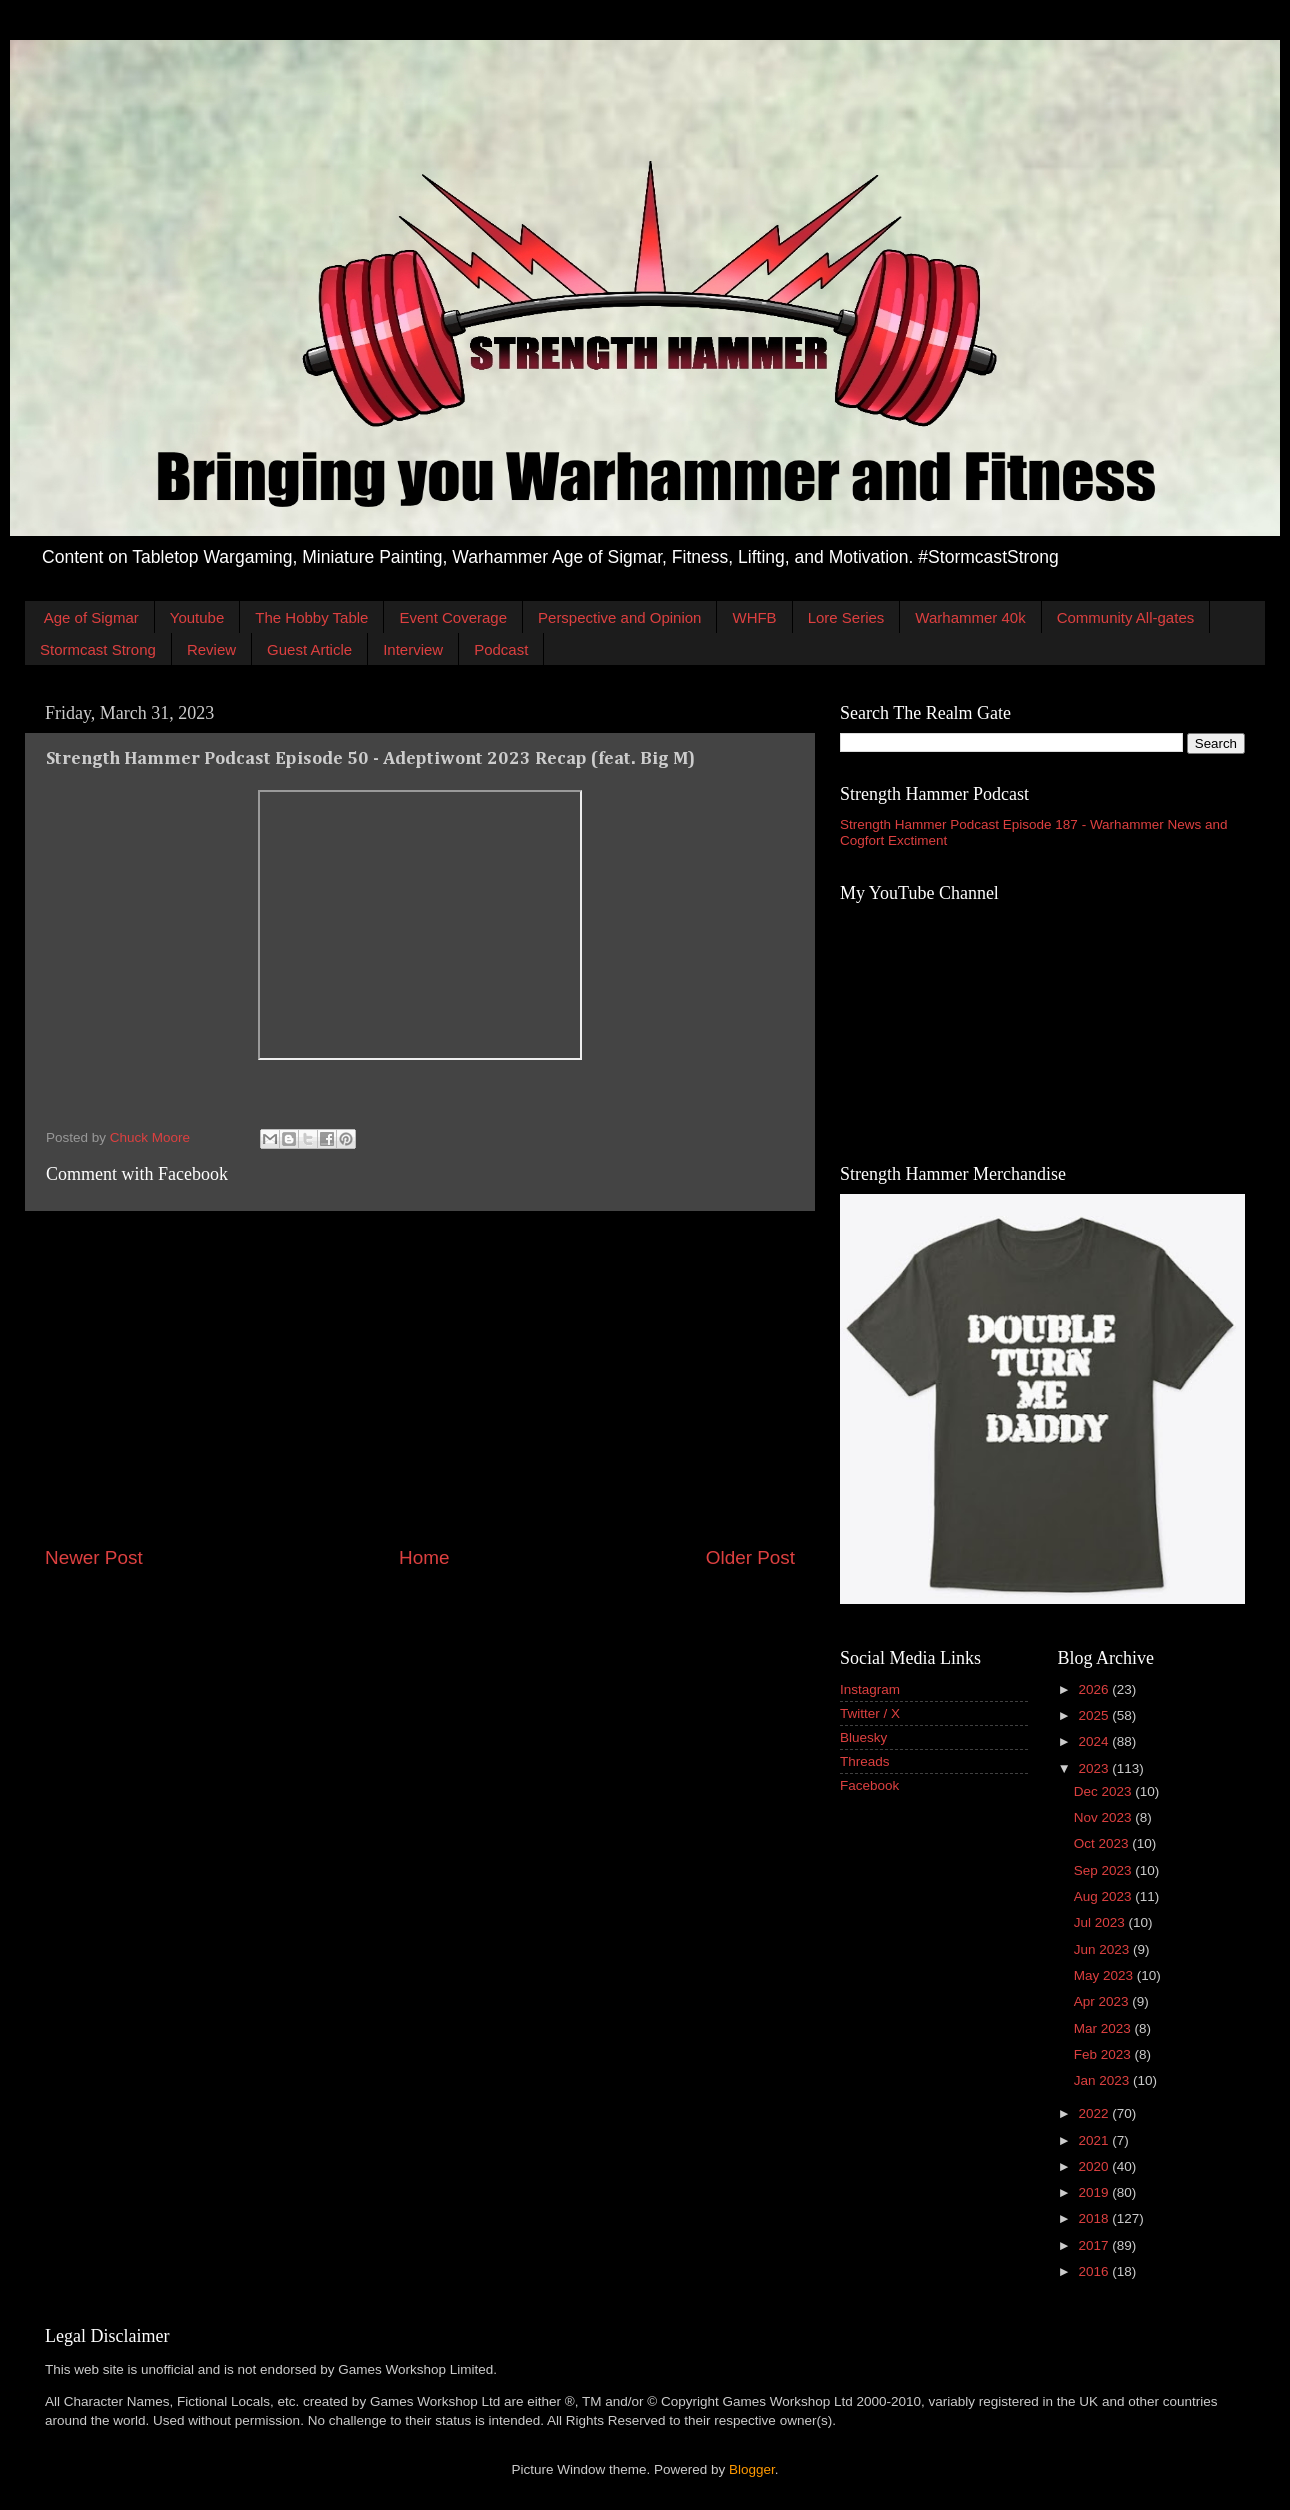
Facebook (869, 1785)
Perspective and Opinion (619, 617)
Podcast (501, 649)
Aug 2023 (1105, 1896)
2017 (1095, 2245)
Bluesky (863, 1737)
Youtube (197, 617)
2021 (1095, 2140)
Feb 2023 (1104, 2054)
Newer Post (94, 1557)
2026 (1095, 1689)
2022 (1095, 2113)
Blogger (752, 2469)
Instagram (870, 1689)
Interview (413, 649)
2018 (1095, 2218)
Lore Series (846, 617)
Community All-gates (1126, 617)
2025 (1095, 1715)
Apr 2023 (1103, 2001)
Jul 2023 (1101, 1922)
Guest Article (309, 649)
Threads (865, 1761)
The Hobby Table (311, 617)
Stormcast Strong (98, 649)
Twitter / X (870, 1713)
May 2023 (1105, 1975)
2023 (1095, 1768)
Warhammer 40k (970, 617)
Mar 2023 (1104, 2028)
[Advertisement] (420, 1378)
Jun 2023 (1103, 1949)
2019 (1095, 2192)
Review (211, 649)
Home (424, 1557)
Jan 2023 (1103, 2080)
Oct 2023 (1103, 1843)
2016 (1095, 2271)
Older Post (750, 1557)
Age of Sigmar (91, 617)
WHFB (754, 617)
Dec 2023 (1105, 1791)
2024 (1095, 1741)
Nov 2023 (1105, 1817)
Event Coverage (453, 617)
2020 (1095, 2166)
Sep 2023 (1105, 1870)
